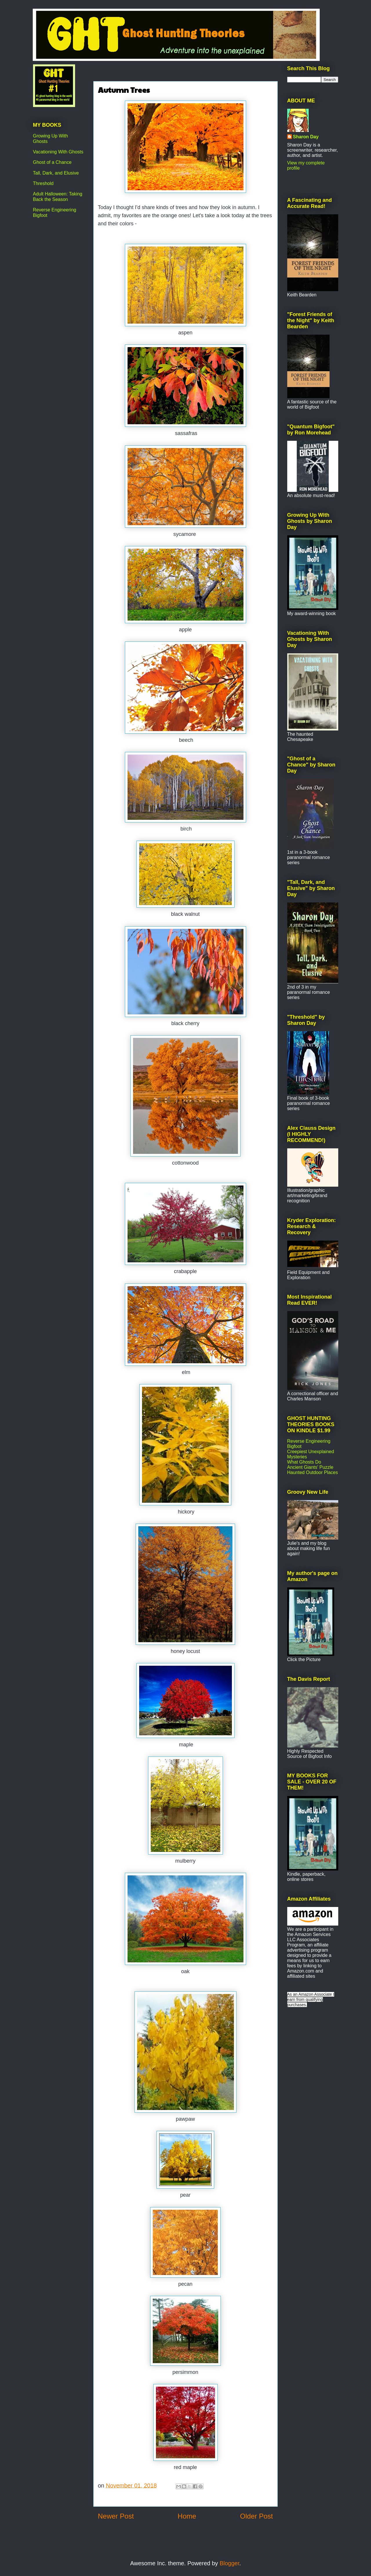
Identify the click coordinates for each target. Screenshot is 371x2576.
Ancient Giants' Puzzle (310, 1467)
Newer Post (116, 2516)
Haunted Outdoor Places (312, 1472)
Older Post (256, 2516)
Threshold (43, 183)
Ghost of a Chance (52, 162)
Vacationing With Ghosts (58, 151)
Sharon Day (306, 136)
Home (187, 2516)
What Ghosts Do (304, 1462)
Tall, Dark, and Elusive (56, 173)
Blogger (229, 2563)
